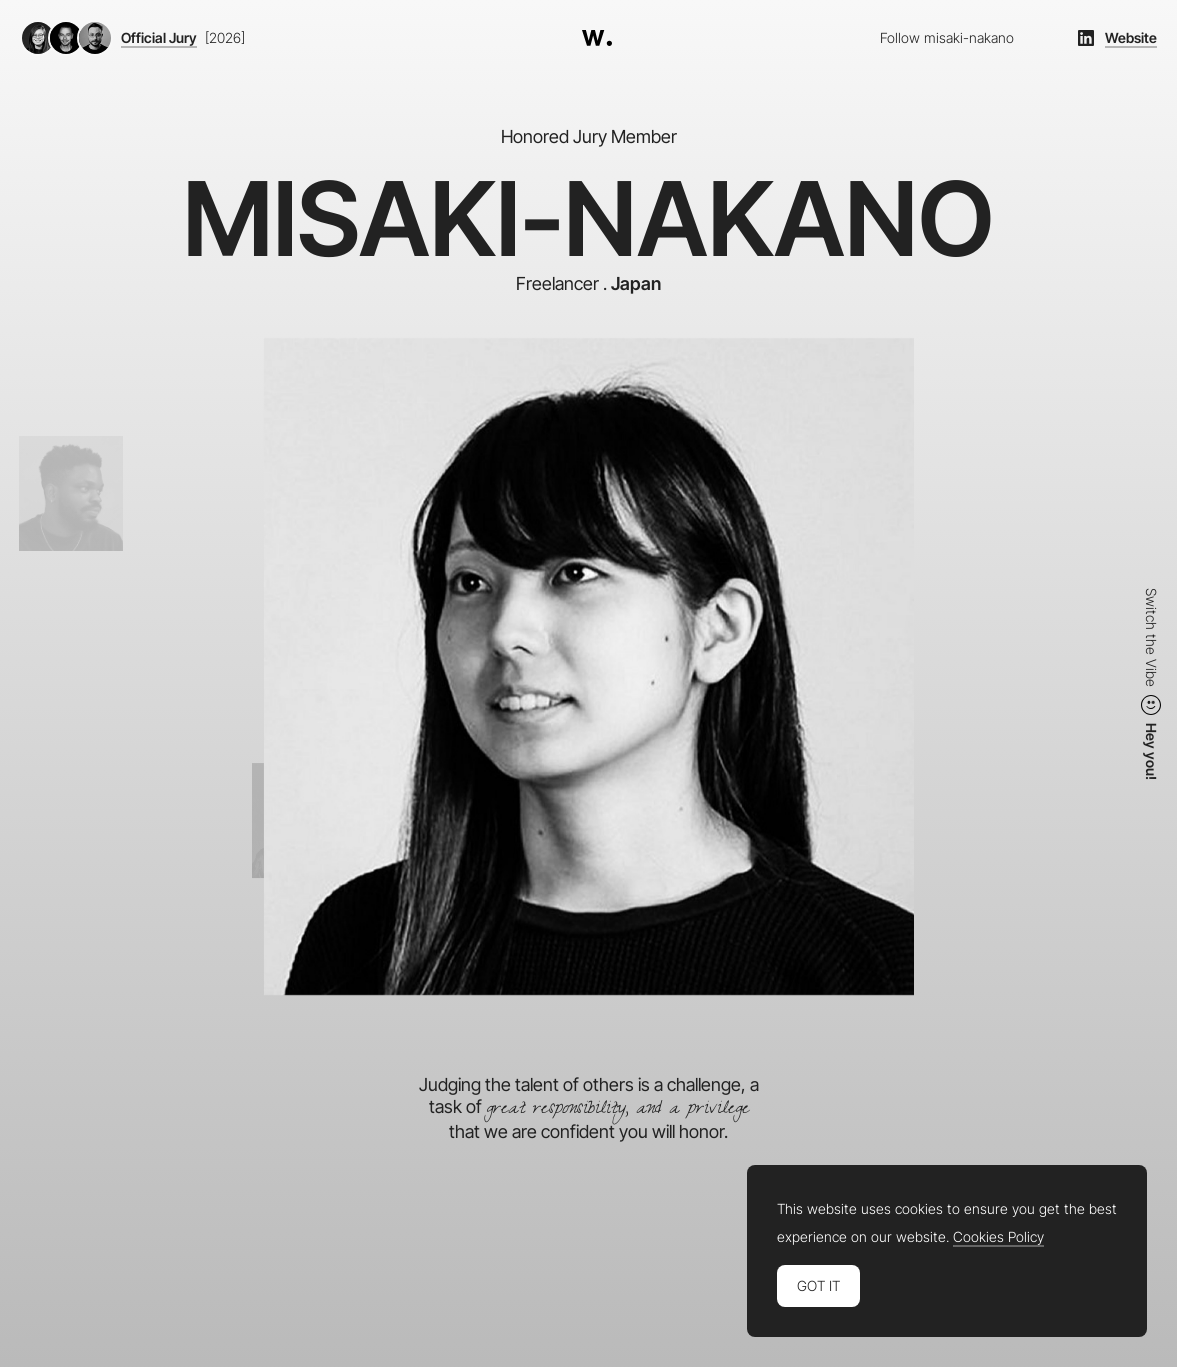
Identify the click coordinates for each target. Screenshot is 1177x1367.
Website (1131, 38)
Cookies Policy (998, 1237)
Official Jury (159, 38)
